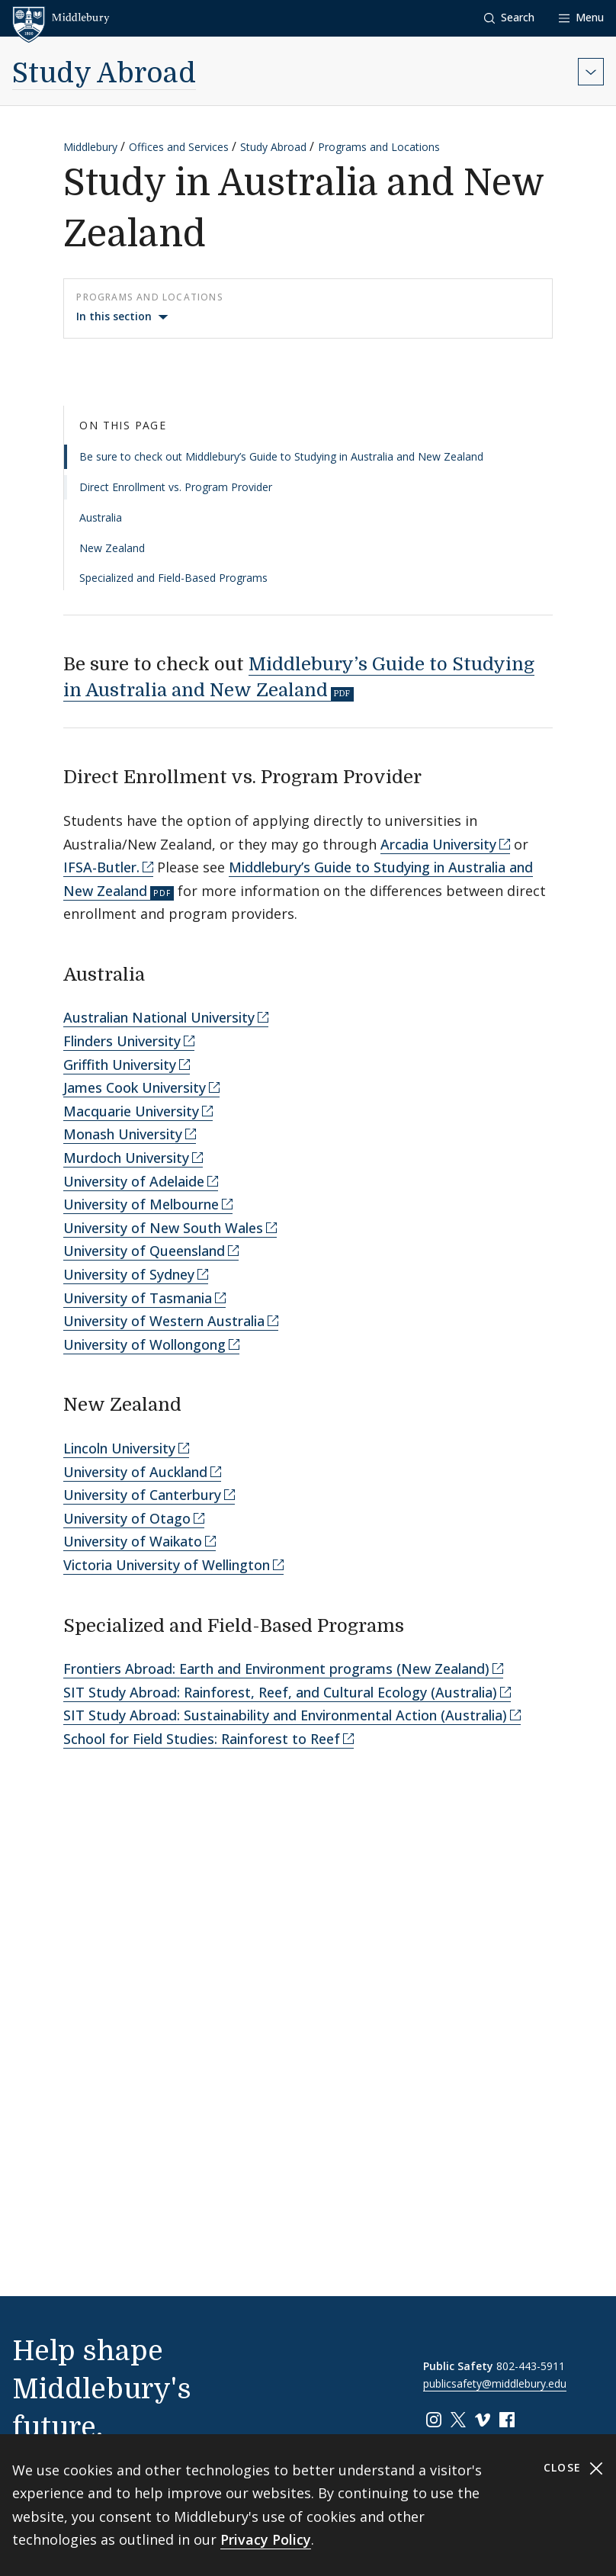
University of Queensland (144, 1250)
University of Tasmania (137, 1298)
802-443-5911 (530, 2366)
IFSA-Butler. (101, 867)
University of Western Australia (164, 1321)
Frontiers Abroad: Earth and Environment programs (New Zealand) (276, 1668)
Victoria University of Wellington (166, 1565)
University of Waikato (132, 1541)
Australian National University (159, 1017)
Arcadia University (438, 844)
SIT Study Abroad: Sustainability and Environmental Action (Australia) (285, 1715)
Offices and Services (179, 147)
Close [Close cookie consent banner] (574, 2468)
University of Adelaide (133, 1181)
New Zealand (112, 548)
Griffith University (119, 1064)
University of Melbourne (141, 1204)
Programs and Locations (379, 147)
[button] (509, 18)
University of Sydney (128, 1274)
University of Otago (127, 1518)
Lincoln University (119, 1448)
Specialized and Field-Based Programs (173, 577)
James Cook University (134, 1087)
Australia (100, 517)
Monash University (122, 1134)
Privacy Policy (265, 2539)
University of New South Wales (163, 1228)
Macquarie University (131, 1111)
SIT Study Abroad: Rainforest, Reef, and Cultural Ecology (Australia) (280, 1692)
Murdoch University (126, 1157)
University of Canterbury (142, 1495)
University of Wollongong (144, 1344)
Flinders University (122, 1041)
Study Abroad (104, 73)
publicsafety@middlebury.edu (494, 2383)
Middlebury (90, 147)
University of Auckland (135, 1472)
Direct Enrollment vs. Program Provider (175, 487)
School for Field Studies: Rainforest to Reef (201, 1739)
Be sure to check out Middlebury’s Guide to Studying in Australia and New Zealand (281, 456)
